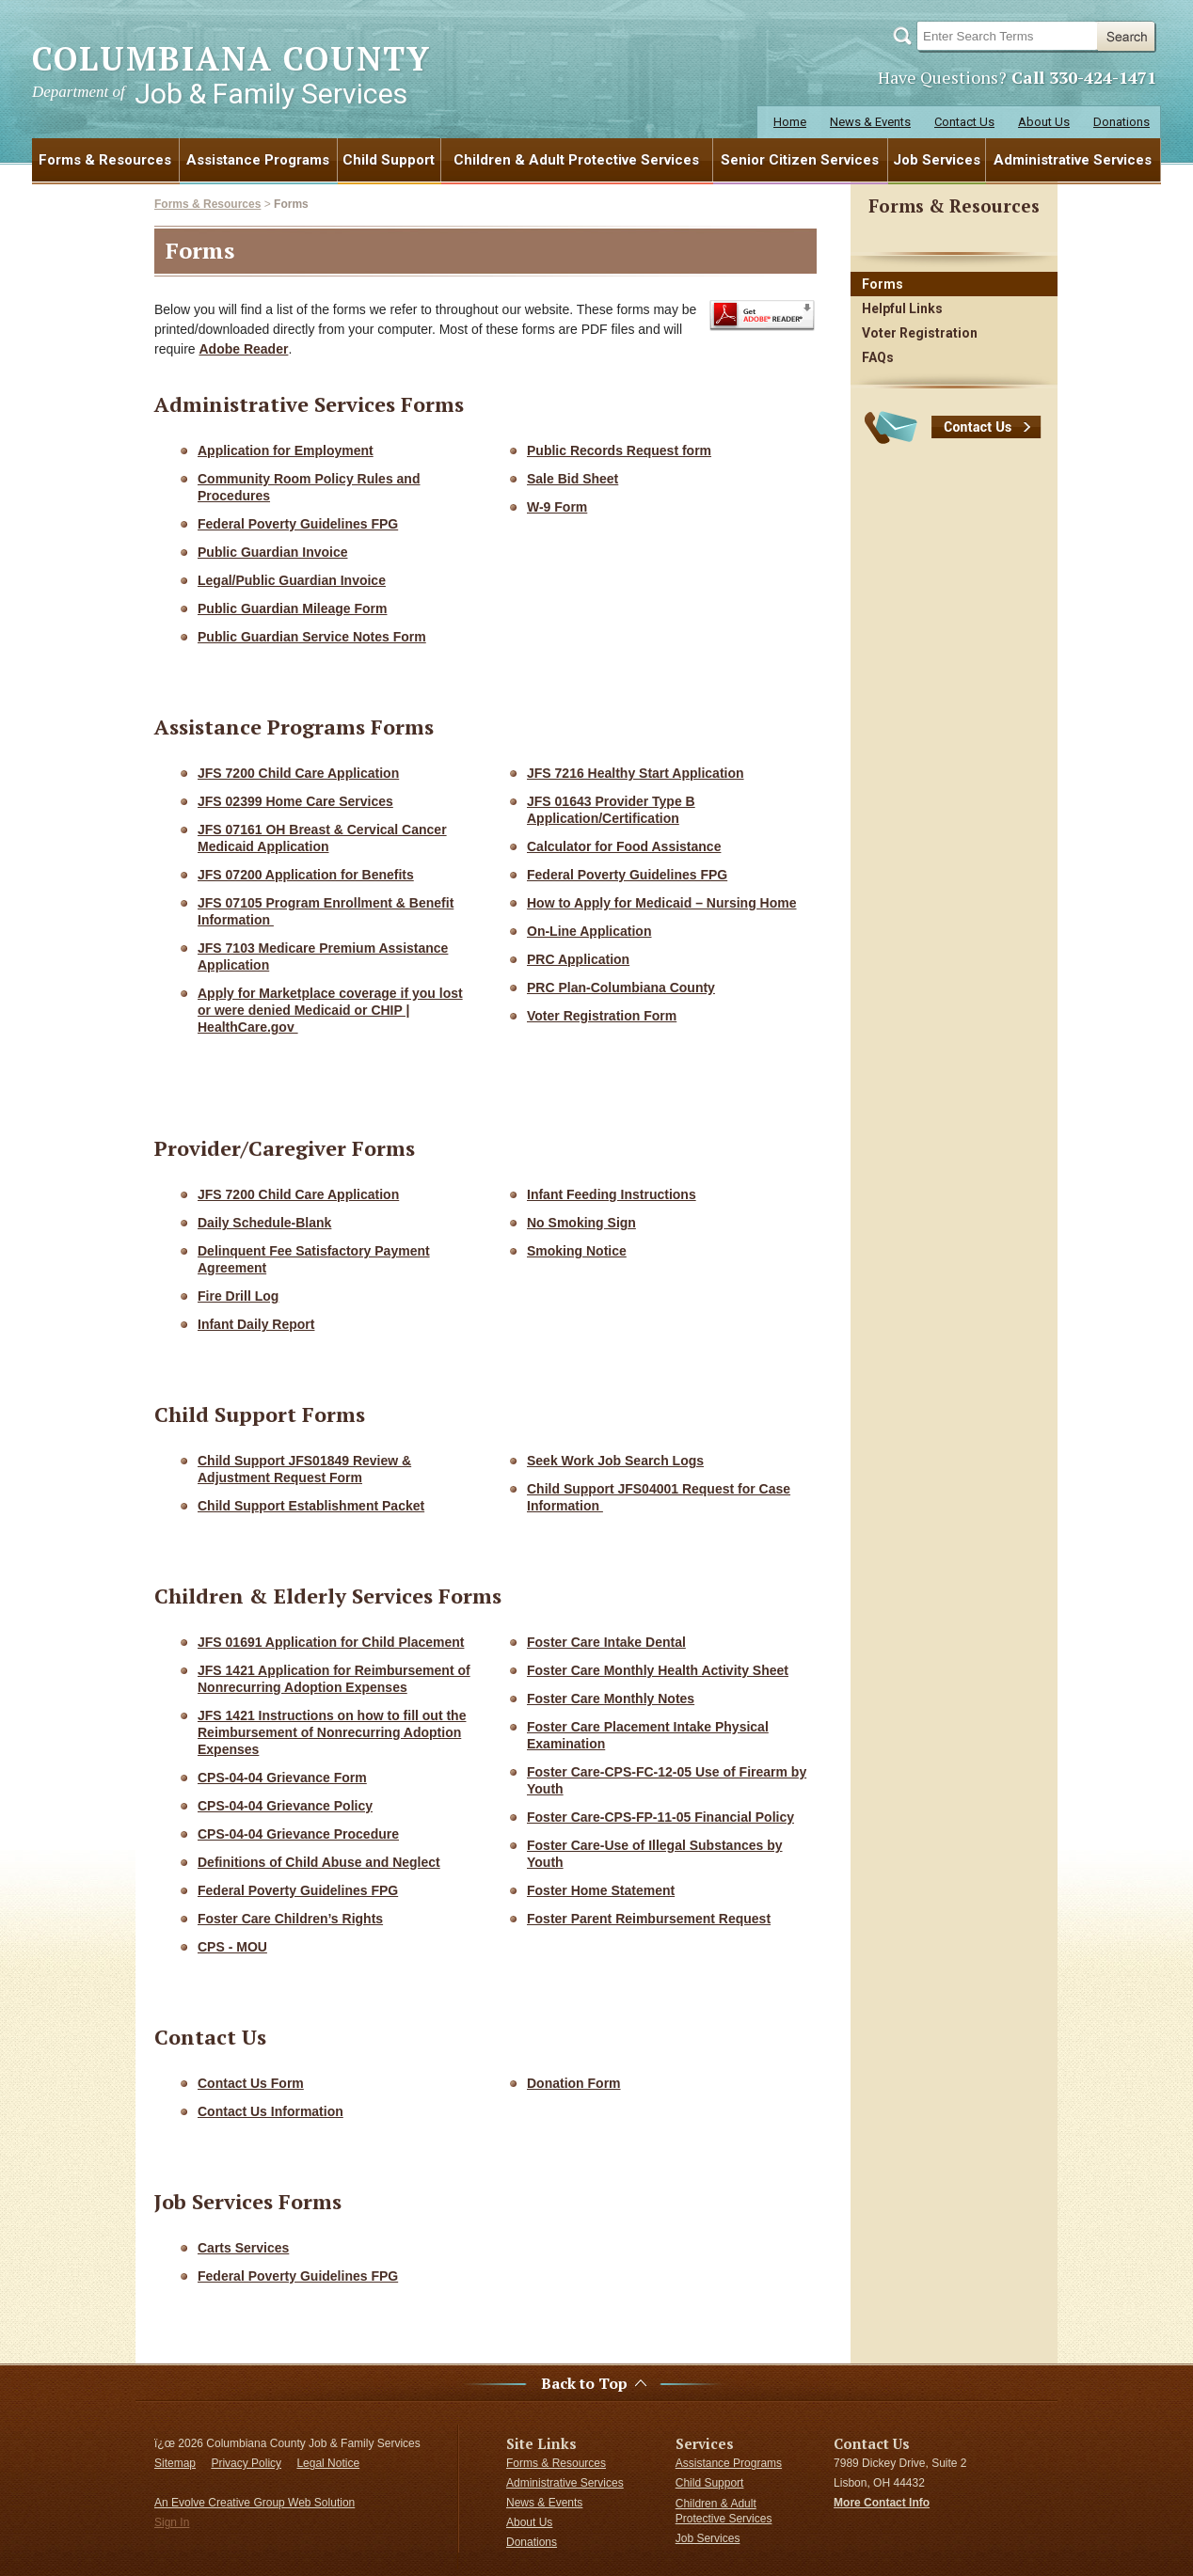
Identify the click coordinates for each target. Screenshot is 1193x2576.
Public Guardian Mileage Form (292, 608)
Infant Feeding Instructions (611, 1194)
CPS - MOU (232, 1946)
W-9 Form (557, 506)
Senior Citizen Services (800, 159)
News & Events (870, 122)
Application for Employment (286, 450)
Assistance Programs (257, 159)
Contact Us (964, 122)
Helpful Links (902, 308)
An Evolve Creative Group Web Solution (254, 2502)
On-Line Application (589, 931)
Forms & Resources (105, 159)
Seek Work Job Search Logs (615, 1460)
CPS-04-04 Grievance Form (282, 1777)
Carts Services (243, 2247)
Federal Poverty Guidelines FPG (298, 523)
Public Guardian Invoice (272, 552)
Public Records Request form (619, 450)
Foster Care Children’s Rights (290, 1918)
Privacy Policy (246, 2463)
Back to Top (584, 2384)
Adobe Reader (243, 348)
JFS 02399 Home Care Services (295, 801)
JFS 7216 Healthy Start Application (635, 773)
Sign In (171, 2522)
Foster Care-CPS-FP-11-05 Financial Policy (660, 1817)
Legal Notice (327, 2463)
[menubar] (596, 160)
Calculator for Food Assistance (624, 846)
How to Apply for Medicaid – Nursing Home (662, 902)
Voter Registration (920, 332)
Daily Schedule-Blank (264, 1222)
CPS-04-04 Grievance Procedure (298, 1833)
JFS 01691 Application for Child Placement (331, 1642)
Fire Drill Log (238, 1296)
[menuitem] (106, 160)
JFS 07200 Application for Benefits (306, 874)
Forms (291, 204)
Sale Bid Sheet (572, 478)
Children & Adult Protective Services (576, 159)
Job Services (936, 159)
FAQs (878, 357)
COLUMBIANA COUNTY (231, 74)
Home (789, 122)
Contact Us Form (251, 2083)
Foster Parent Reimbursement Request (649, 1918)
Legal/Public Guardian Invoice (292, 580)
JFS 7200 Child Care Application (298, 773)
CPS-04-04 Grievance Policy (285, 1805)
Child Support (388, 159)
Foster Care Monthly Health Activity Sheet (657, 1670)
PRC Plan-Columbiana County (621, 987)
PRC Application (578, 959)
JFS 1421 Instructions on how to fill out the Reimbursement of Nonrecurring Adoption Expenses (332, 1732)
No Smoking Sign (581, 1222)
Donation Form (574, 2083)
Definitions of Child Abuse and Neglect (319, 1862)
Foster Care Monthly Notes (610, 1698)
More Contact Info (882, 2502)
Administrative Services (1073, 159)
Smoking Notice (577, 1250)
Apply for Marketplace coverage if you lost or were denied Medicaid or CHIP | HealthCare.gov (330, 1010)
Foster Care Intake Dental (606, 1642)
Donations (1121, 122)
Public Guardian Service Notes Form (312, 636)
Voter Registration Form (601, 1015)
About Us (1044, 122)
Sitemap (175, 2463)
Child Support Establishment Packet (311, 1505)
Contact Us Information (270, 2111)
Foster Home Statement (601, 1890)
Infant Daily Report (256, 1324)
